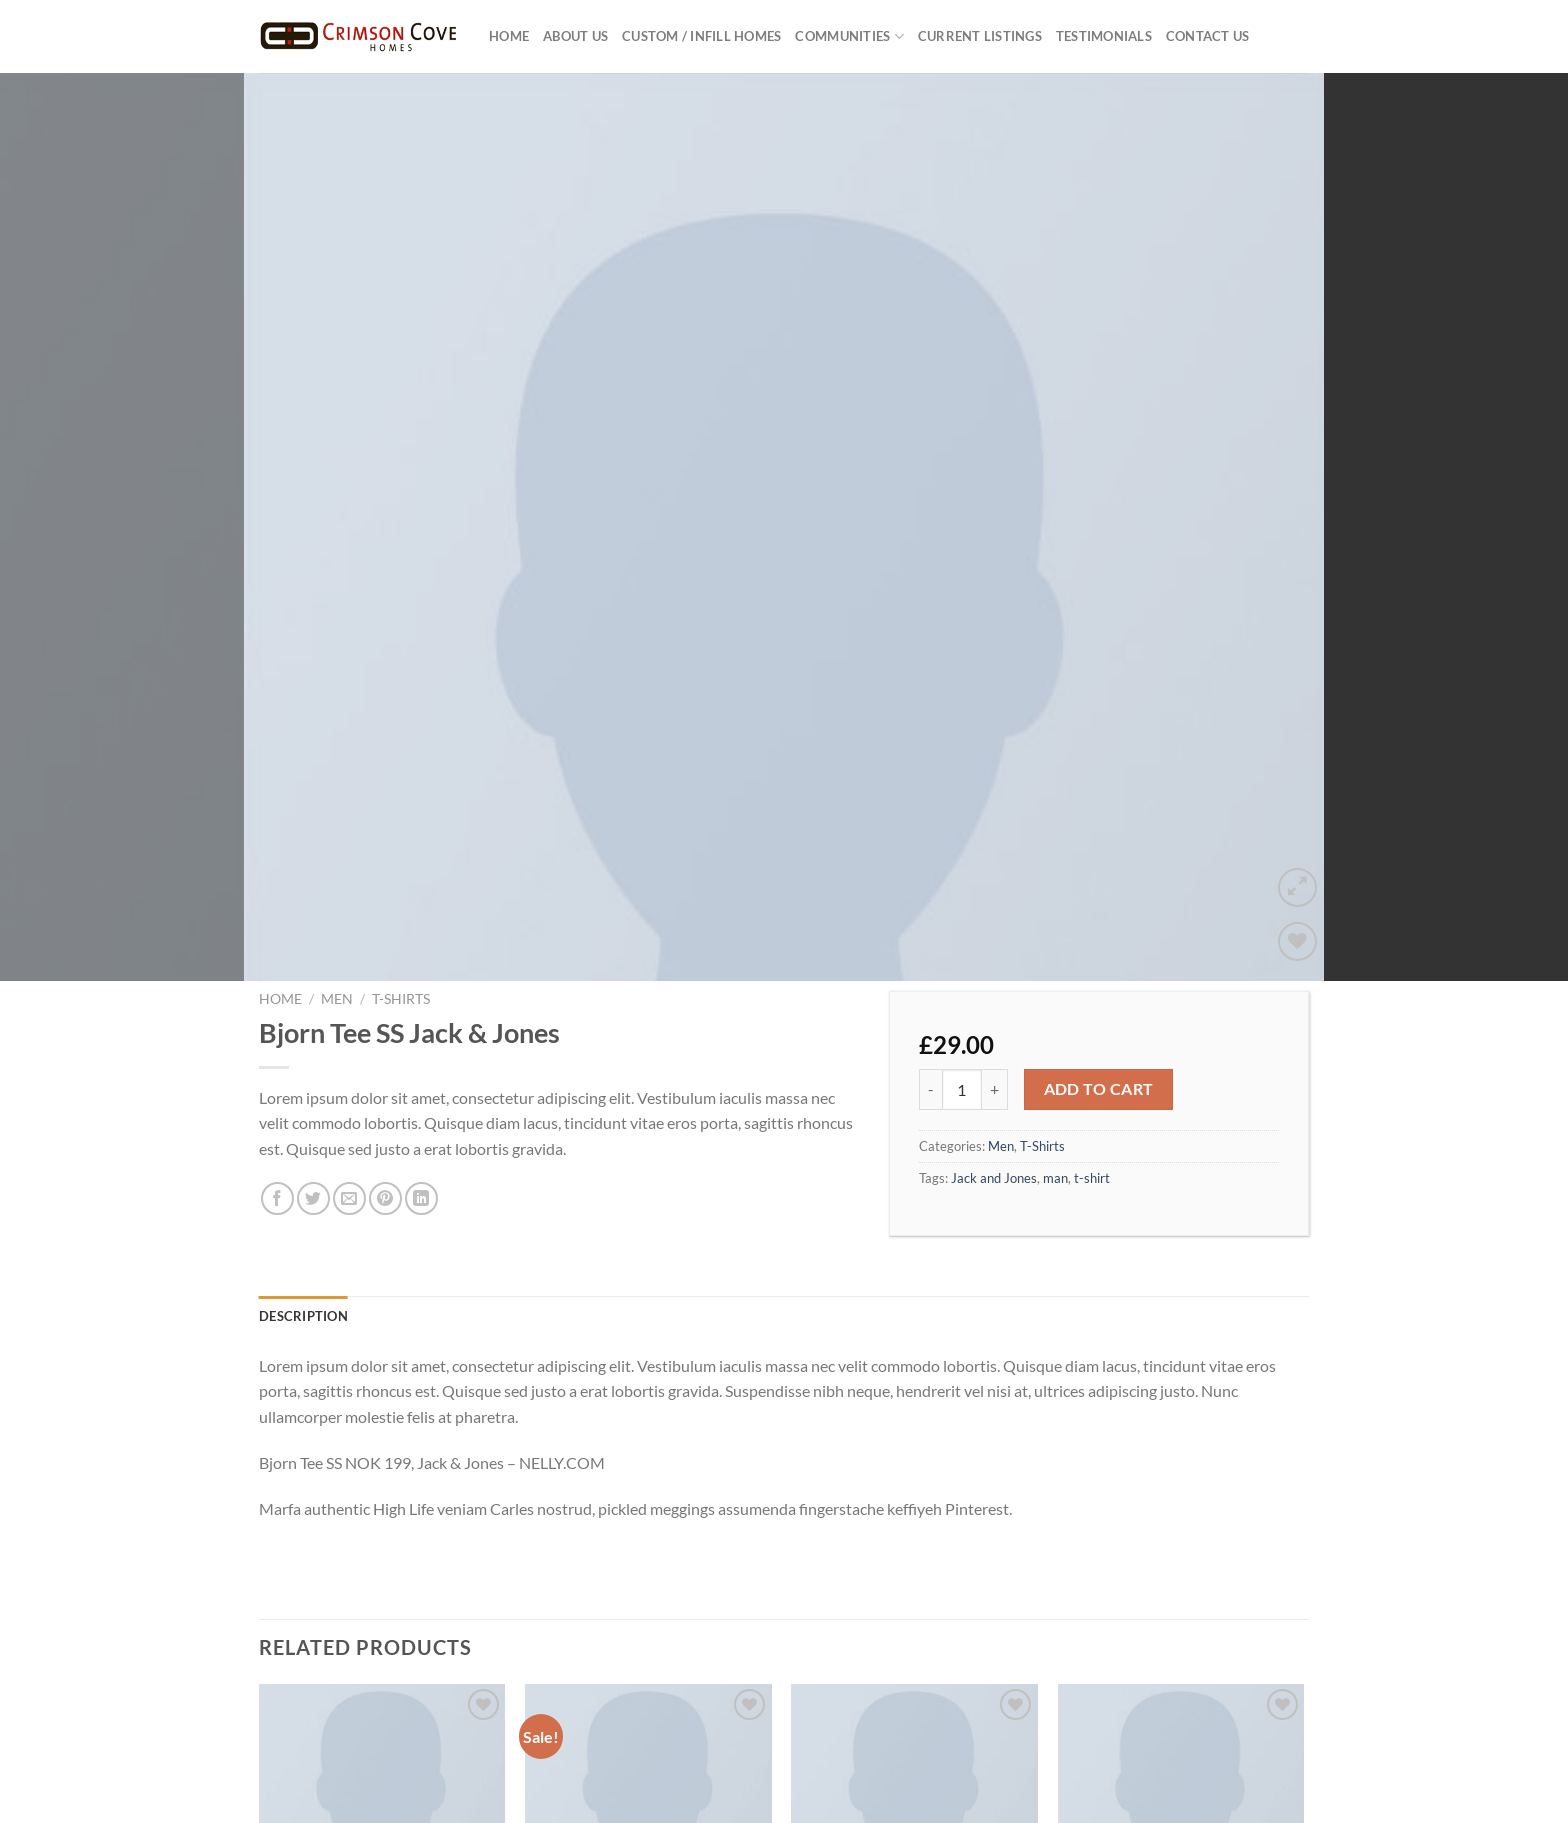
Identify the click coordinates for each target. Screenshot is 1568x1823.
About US (575, 36)
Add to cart (1099, 982)
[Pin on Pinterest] (385, 1092)
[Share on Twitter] (313, 1092)
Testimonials (1104, 36)
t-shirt (1092, 1071)
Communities (849, 36)
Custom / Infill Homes (701, 36)
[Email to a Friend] (349, 1092)
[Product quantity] (962, 983)
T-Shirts (401, 893)
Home (509, 36)
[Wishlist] (1297, 834)
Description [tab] (303, 1209)
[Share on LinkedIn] (421, 1092)
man (1055, 1071)
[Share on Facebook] (277, 1092)
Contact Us (1208, 36)
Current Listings (980, 36)
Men (337, 893)
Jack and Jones (994, 1071)
